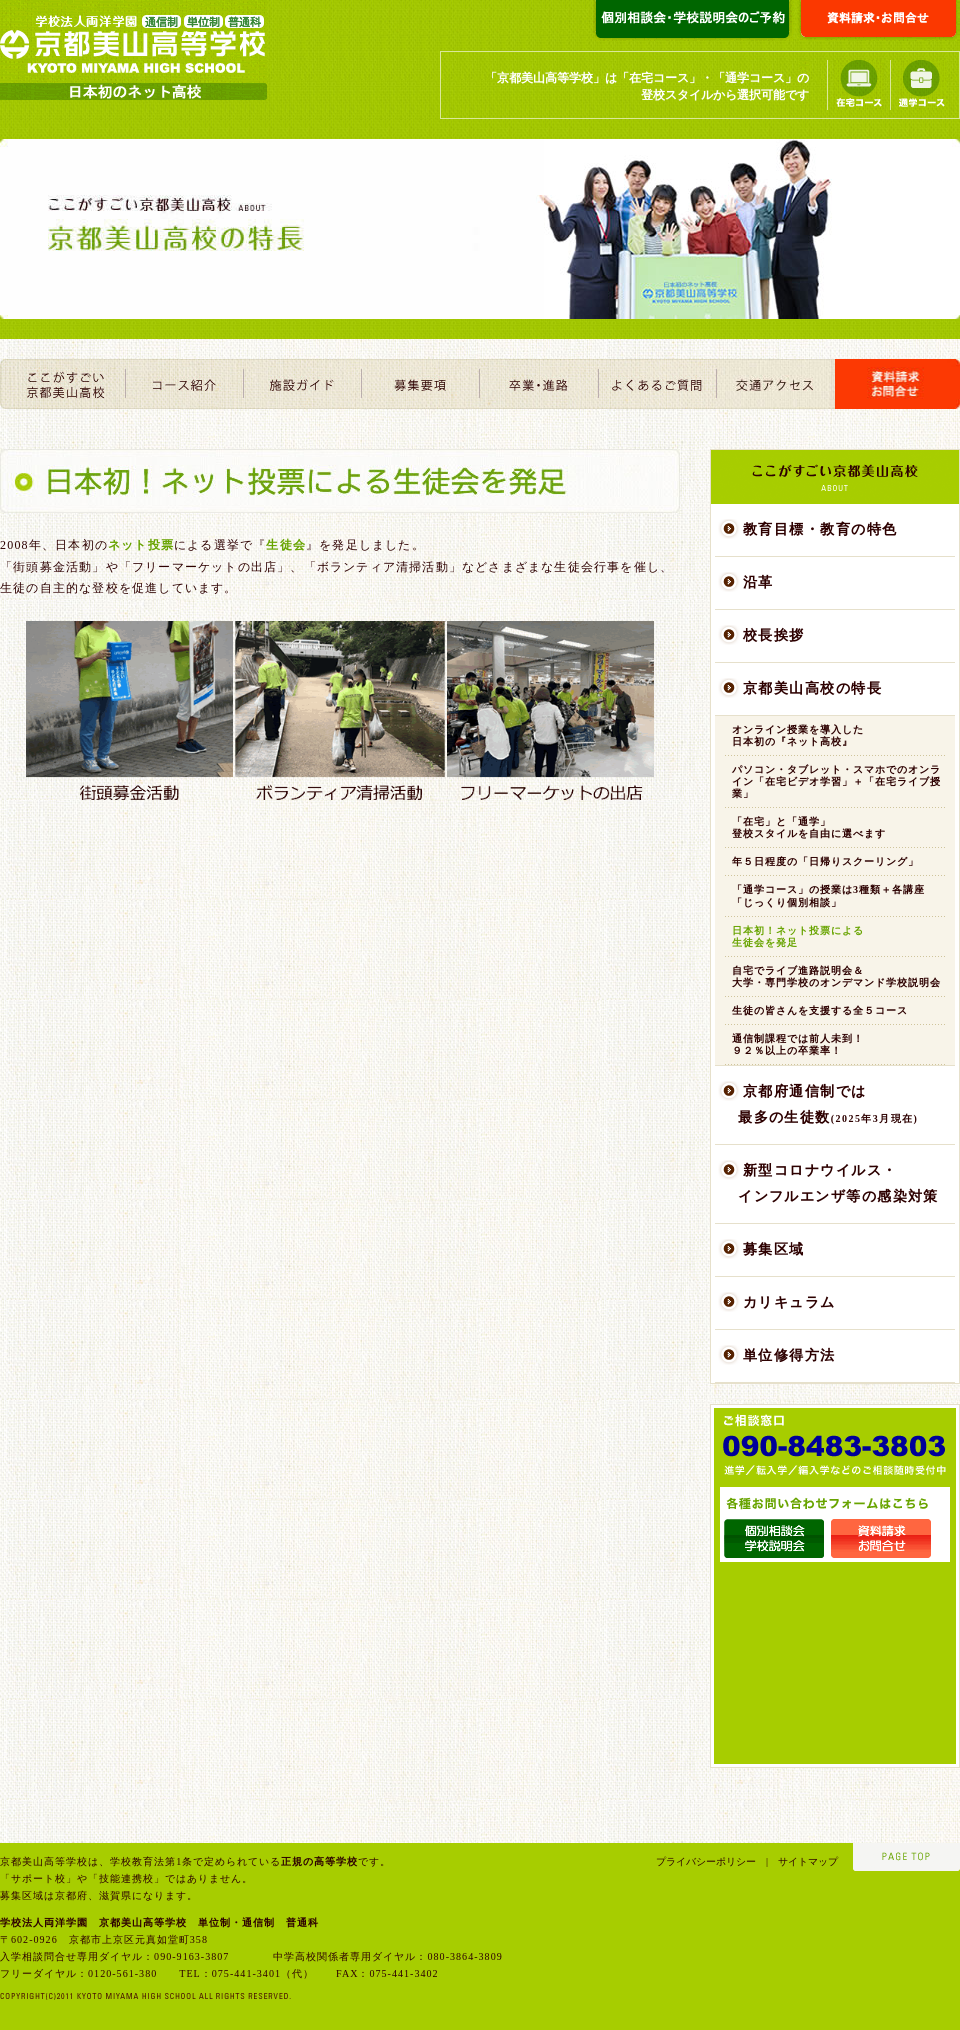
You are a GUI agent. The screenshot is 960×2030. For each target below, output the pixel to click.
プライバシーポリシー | (712, 1861)
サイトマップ (803, 1861)
